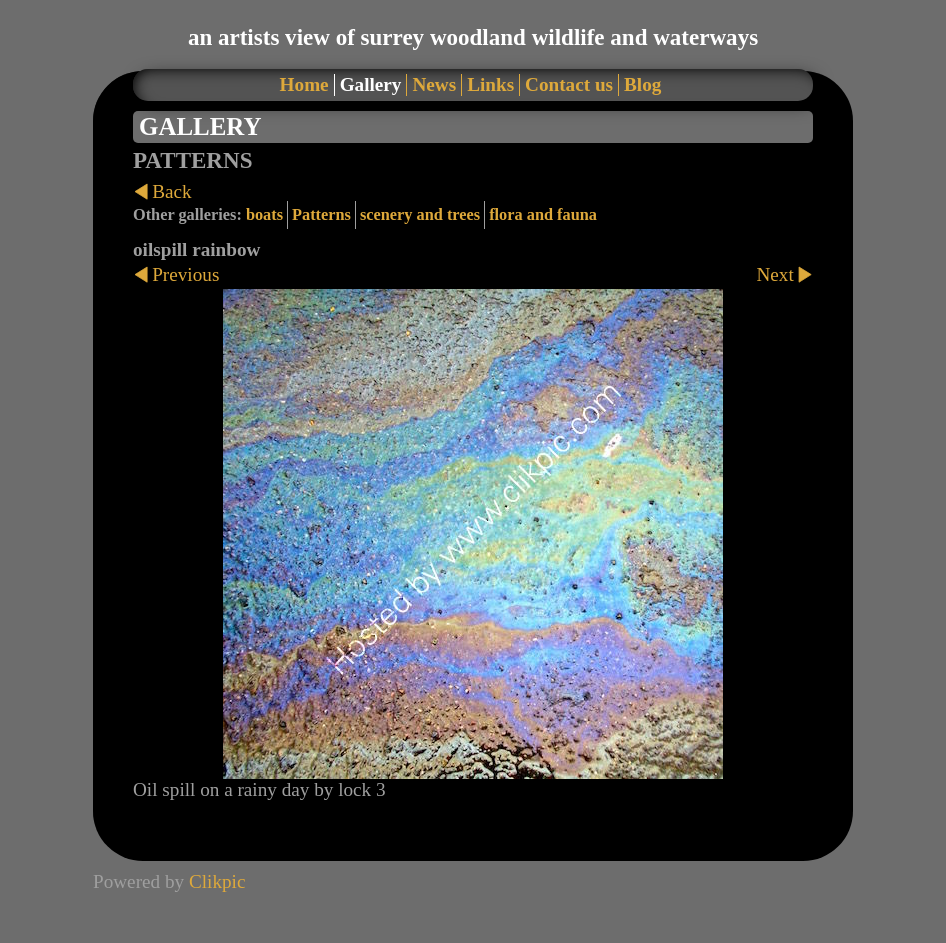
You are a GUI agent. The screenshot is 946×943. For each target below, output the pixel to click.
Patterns (321, 214)
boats (264, 214)
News (434, 84)
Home (304, 84)
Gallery (371, 84)
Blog (642, 84)
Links (490, 84)
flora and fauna (543, 214)
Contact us (569, 84)
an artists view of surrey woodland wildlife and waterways (473, 37)
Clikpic (217, 881)
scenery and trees (420, 214)
